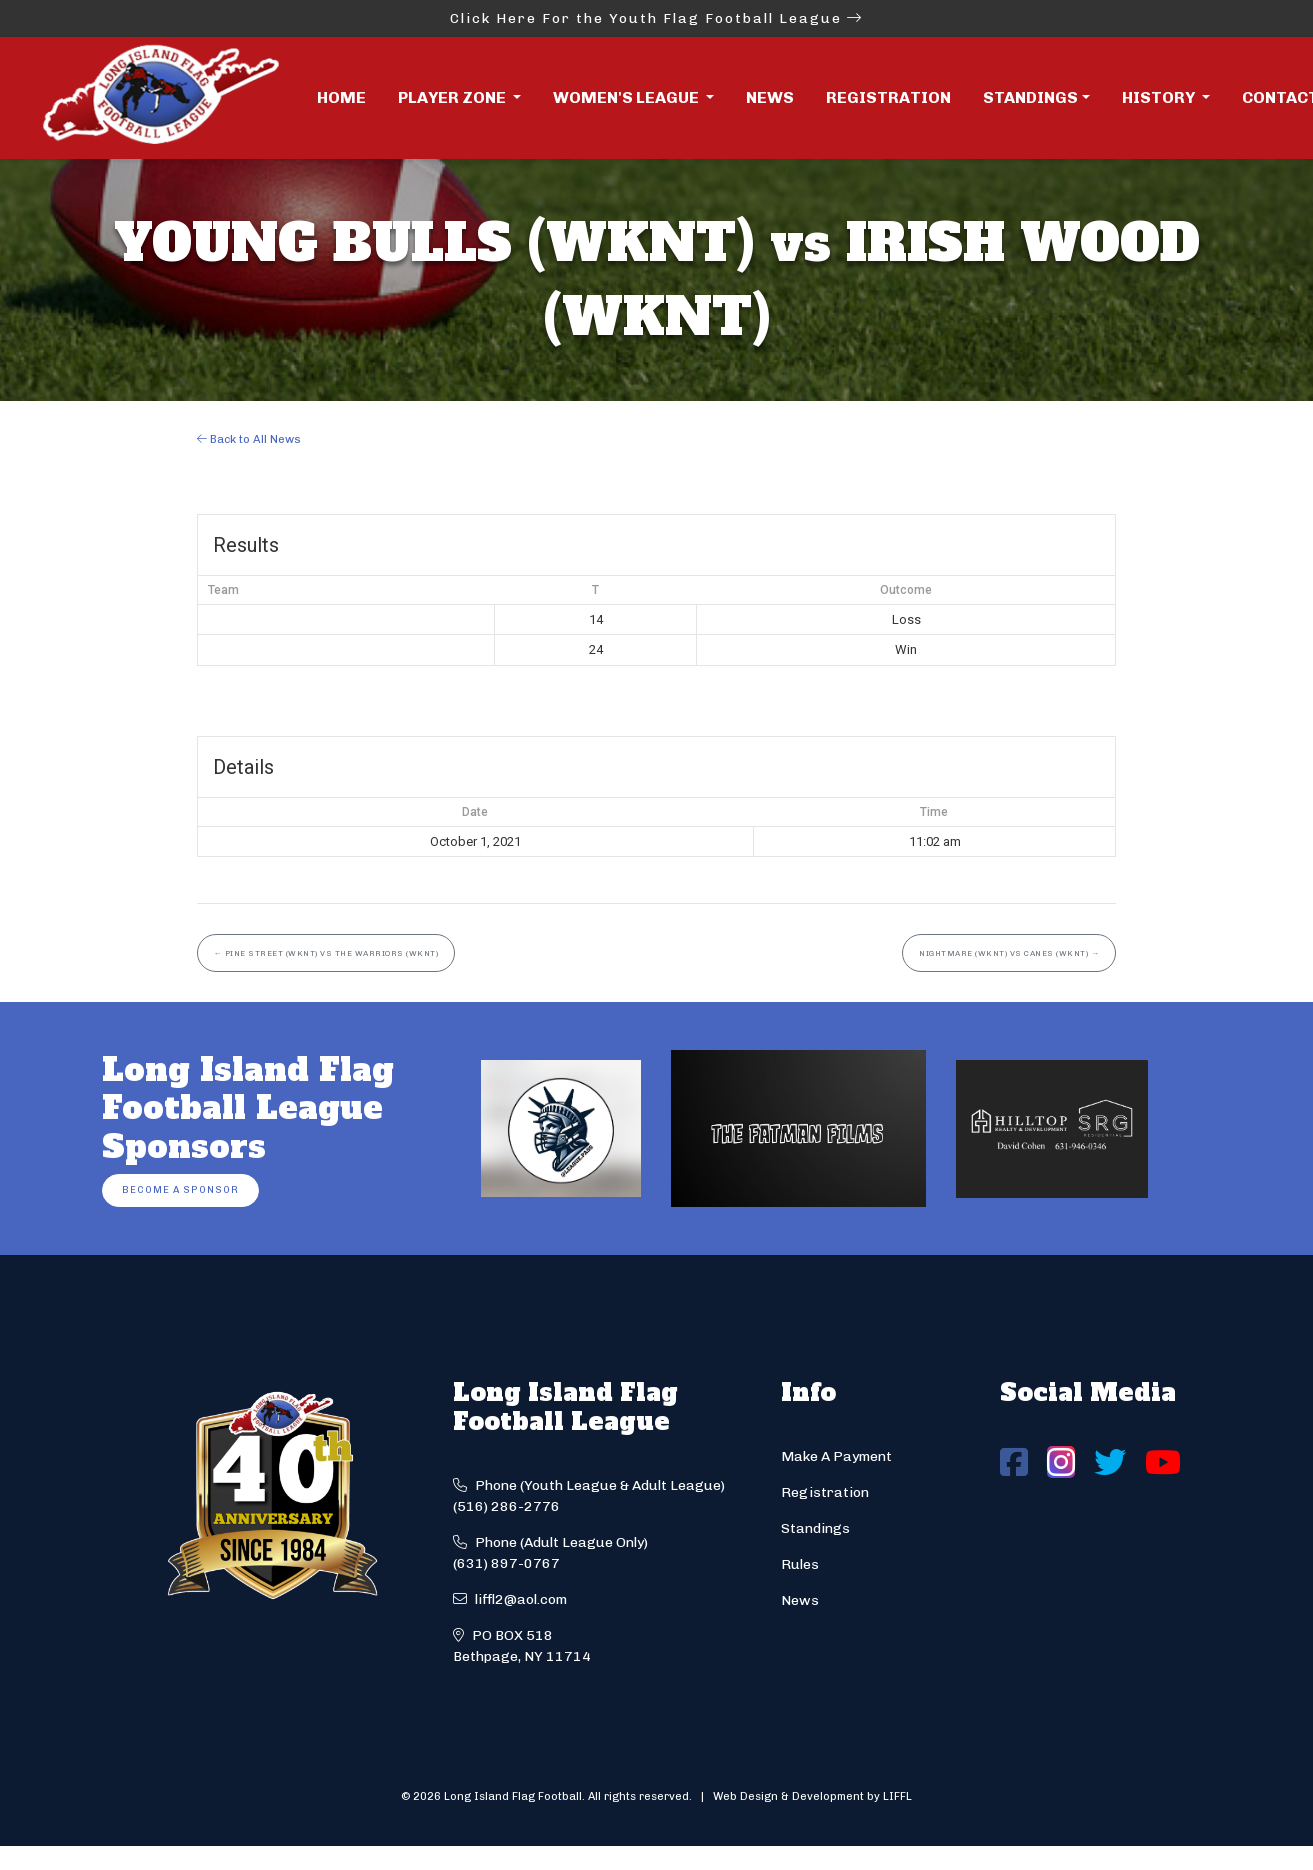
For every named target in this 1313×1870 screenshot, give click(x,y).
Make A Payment (836, 1456)
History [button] (1160, 97)
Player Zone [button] (453, 97)
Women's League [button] (627, 97)
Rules (800, 1564)
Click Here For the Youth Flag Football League (656, 18)
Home (341, 97)
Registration (888, 97)
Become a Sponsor (180, 1189)
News (770, 97)
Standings (1030, 97)
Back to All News (249, 439)
